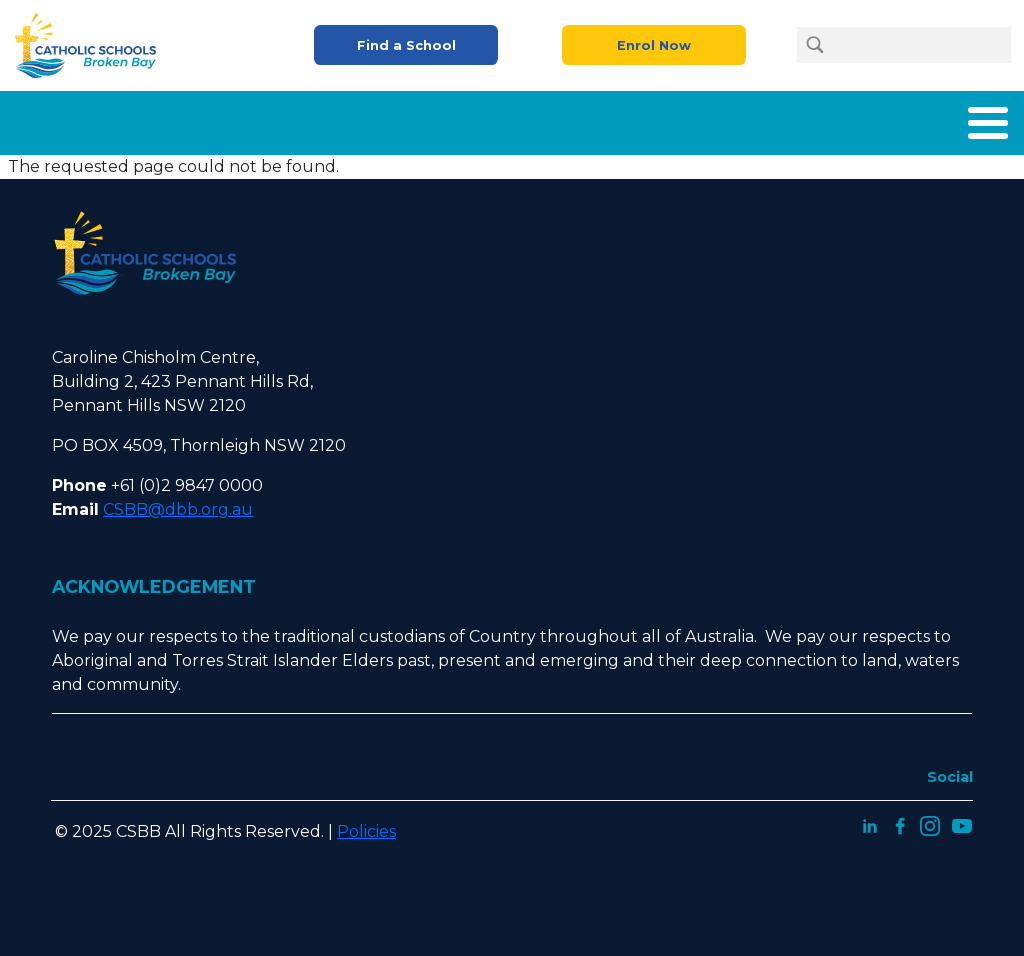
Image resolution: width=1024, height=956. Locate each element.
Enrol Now (654, 45)
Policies (366, 831)
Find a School (406, 45)
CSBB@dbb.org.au (178, 509)
